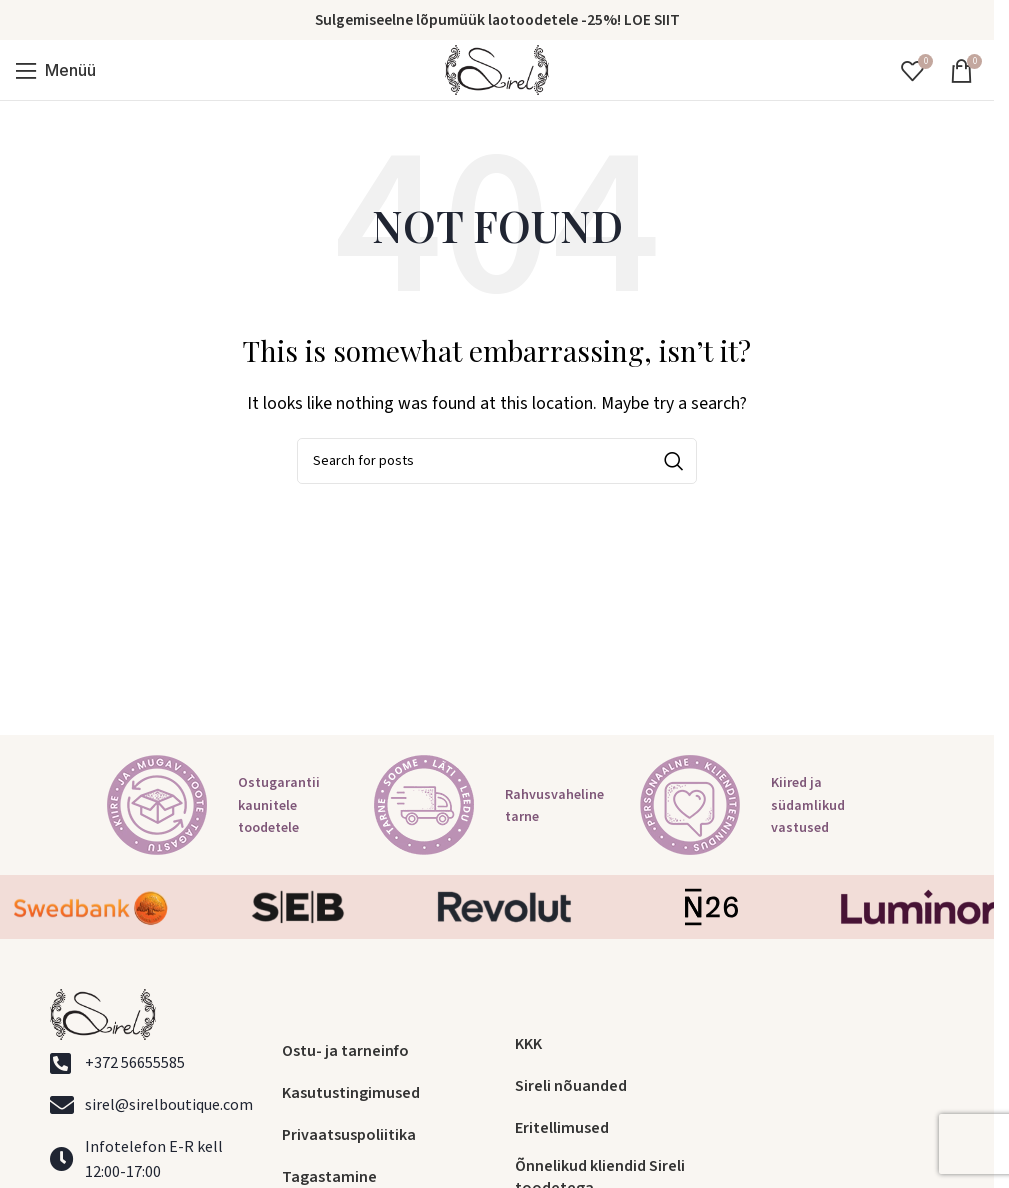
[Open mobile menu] (55, 70)
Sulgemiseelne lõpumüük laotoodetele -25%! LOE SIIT (497, 20)
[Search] (497, 461)
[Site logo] (496, 69)
